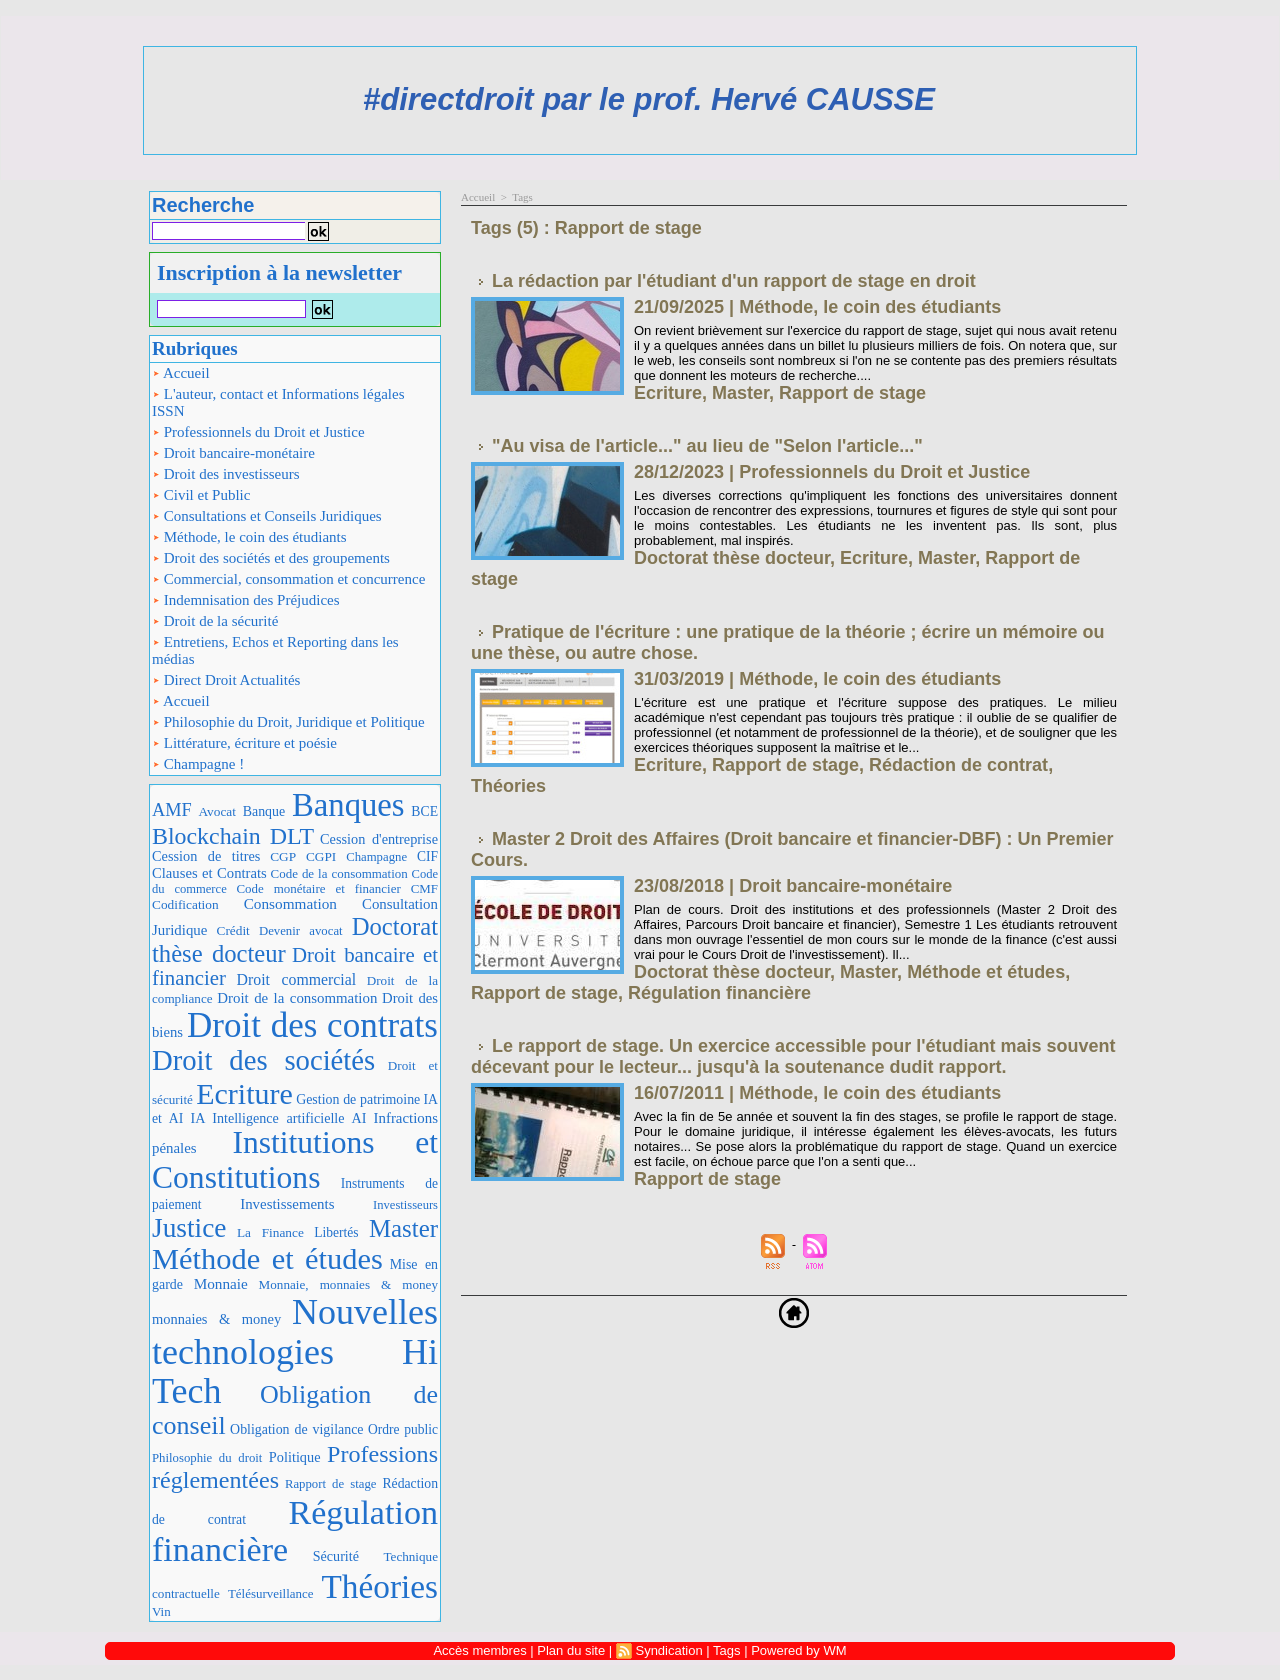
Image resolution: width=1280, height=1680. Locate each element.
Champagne (376, 857)
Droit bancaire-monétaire (233, 453)
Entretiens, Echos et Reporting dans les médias (275, 650)
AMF (172, 810)
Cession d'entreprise (379, 839)
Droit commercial (297, 979)
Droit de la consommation (297, 998)
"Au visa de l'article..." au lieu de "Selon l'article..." (707, 446)
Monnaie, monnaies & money (348, 1284)
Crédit (233, 930)
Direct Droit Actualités (226, 680)
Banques (348, 805)
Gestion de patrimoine (358, 1099)
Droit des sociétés (263, 1060)
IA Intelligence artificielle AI (278, 1118)
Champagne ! (198, 764)
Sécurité (336, 1556)
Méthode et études (267, 1259)
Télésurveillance (271, 1593)
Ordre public (403, 1429)
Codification (185, 904)
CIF (427, 856)
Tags (522, 197)
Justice (189, 1228)
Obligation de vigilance (296, 1429)
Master (403, 1228)
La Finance (270, 1232)
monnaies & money (216, 1319)
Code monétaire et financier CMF (337, 888)
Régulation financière (719, 993)
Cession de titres (206, 856)
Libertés (336, 1232)
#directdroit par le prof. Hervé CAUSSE (649, 99)
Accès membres (479, 1650)
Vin (161, 1611)
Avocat (217, 811)
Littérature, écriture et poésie (244, 743)
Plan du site (571, 1650)
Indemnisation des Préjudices (246, 600)
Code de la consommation (339, 873)
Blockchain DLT (233, 836)
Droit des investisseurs (226, 474)
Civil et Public (201, 495)
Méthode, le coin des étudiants (249, 537)
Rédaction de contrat (958, 765)
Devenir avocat (301, 931)
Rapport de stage (331, 1484)
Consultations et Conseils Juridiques (267, 516)
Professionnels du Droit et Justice (258, 432)
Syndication (668, 1650)
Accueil (181, 373)
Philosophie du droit (207, 1458)
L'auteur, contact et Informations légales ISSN (278, 402)
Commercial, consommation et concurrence (288, 579)
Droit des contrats (312, 1025)
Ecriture (244, 1093)
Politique (295, 1457)
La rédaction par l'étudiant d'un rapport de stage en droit (734, 281)
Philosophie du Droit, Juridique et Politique (288, 722)
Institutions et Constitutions (295, 1160)
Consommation (290, 903)
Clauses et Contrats (209, 873)
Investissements (287, 1204)
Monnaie (221, 1283)
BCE (424, 811)
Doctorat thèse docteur (732, 558)
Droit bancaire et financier (295, 966)
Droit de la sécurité (215, 621)
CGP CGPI (303, 856)
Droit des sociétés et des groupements (271, 558)
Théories (380, 1586)
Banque (264, 811)
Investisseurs (405, 1205)
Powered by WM (798, 1650)
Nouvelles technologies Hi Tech (295, 1351)
